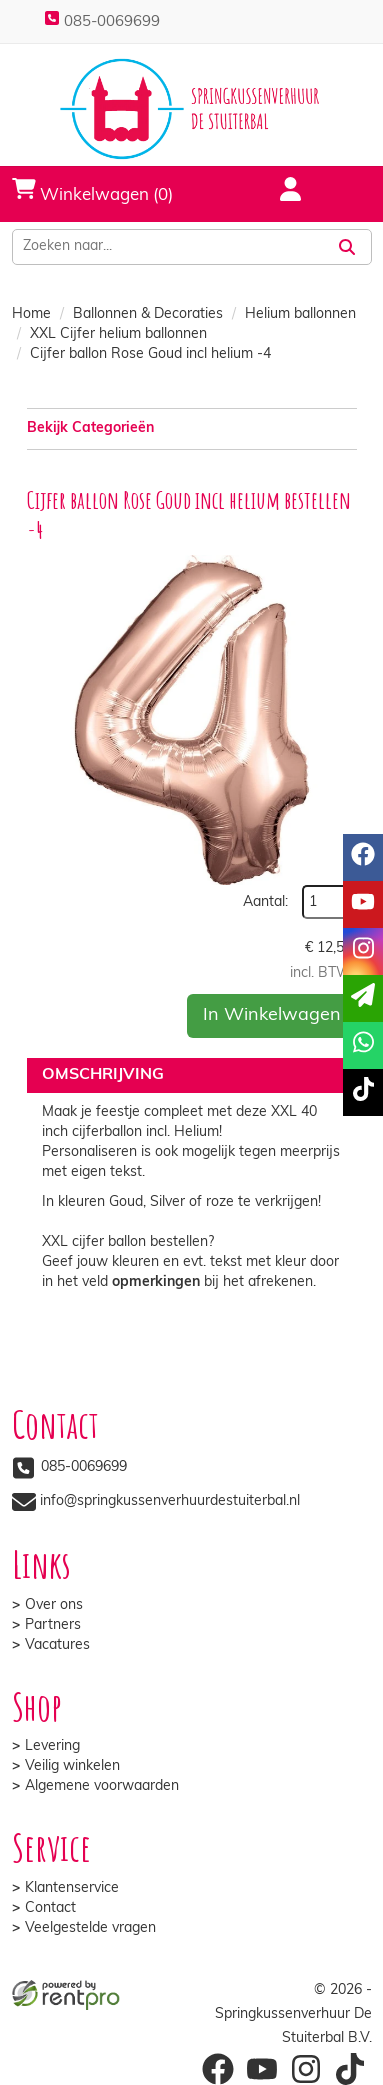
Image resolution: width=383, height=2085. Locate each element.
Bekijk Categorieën (192, 427)
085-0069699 (102, 22)
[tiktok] (363, 1092)
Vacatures (57, 1645)
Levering (52, 1746)
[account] (279, 192)
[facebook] (363, 857)
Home (31, 314)
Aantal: (265, 902)
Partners (53, 1625)
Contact (50, 1908)
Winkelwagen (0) (92, 190)
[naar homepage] (192, 109)
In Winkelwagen (272, 1015)
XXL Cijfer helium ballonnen (118, 334)
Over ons (54, 1605)
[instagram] (363, 951)
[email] (363, 998)
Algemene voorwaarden (102, 1786)
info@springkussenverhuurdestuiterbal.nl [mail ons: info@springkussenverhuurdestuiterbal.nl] (170, 1501)
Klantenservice (72, 1888)
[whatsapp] (363, 1045)
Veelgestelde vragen (90, 1928)
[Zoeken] (347, 247)
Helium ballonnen (300, 314)
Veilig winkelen (72, 1766)
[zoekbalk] (168, 247)
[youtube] (363, 904)
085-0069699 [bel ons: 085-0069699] (84, 1467)
